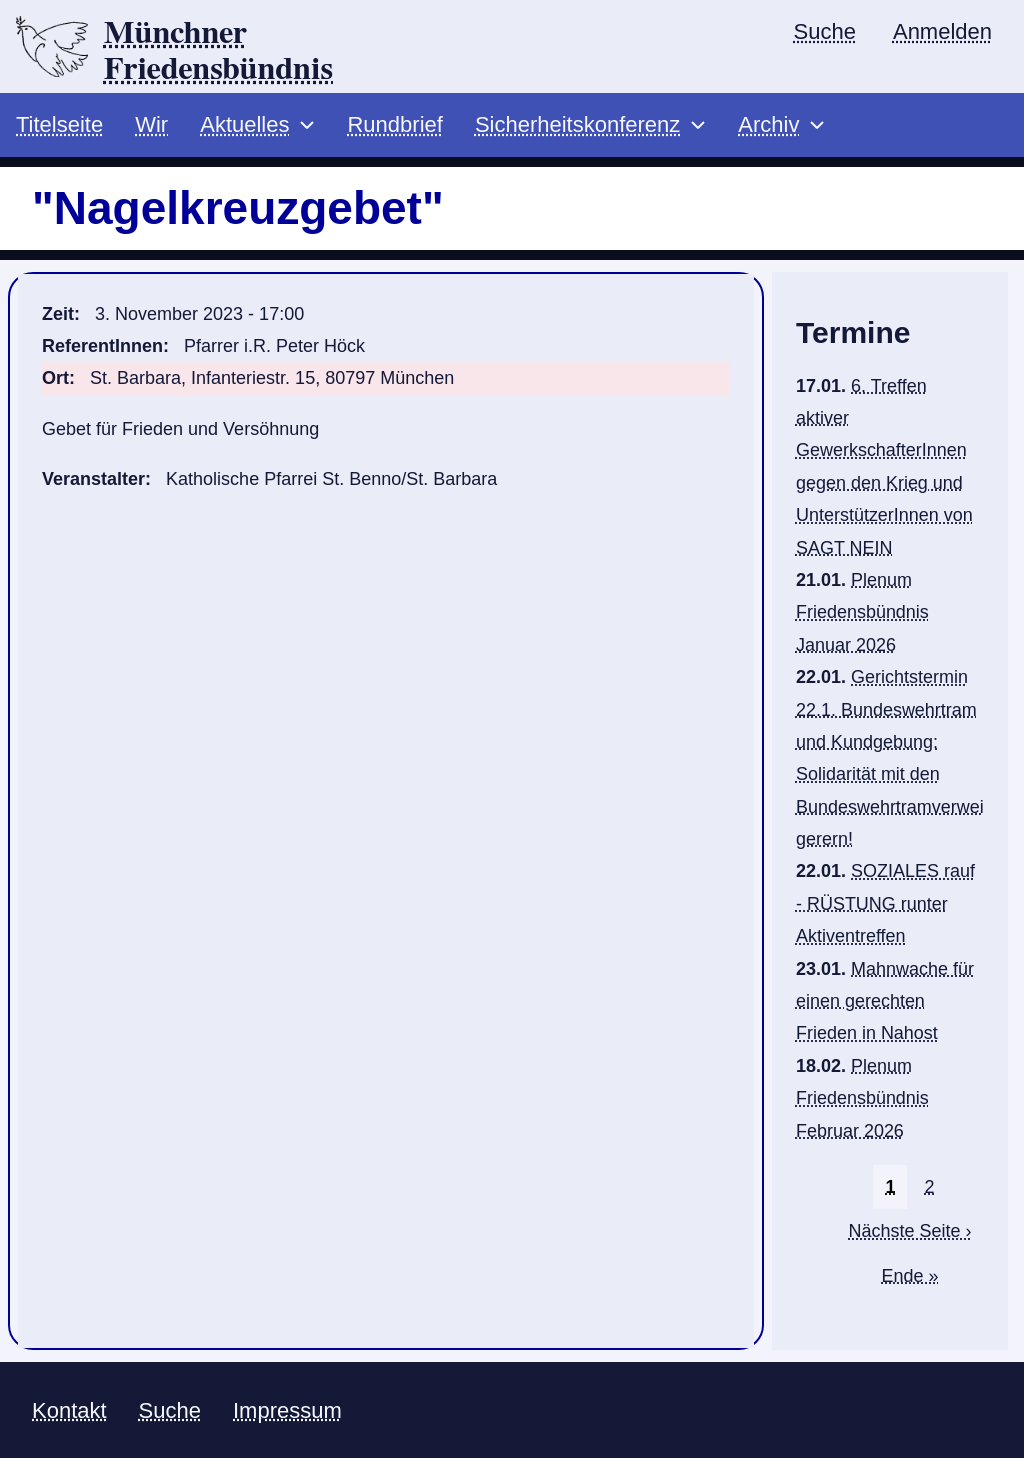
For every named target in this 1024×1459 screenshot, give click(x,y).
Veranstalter (93, 480)
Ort (55, 379)
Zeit (58, 314)
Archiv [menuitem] (768, 125)
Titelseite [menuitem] (59, 125)
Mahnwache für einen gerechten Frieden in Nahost (885, 1001)
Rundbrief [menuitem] (394, 125)
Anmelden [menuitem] (942, 31)
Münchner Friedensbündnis (219, 51)
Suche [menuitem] (825, 31)
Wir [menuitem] (151, 125)
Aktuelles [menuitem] (244, 125)
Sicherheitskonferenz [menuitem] (577, 125)
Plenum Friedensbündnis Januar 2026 (862, 613)
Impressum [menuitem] (287, 1410)
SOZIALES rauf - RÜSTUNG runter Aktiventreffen (885, 904)
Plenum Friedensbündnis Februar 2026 (862, 1098)
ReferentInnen (102, 347)
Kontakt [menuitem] (69, 1410)
